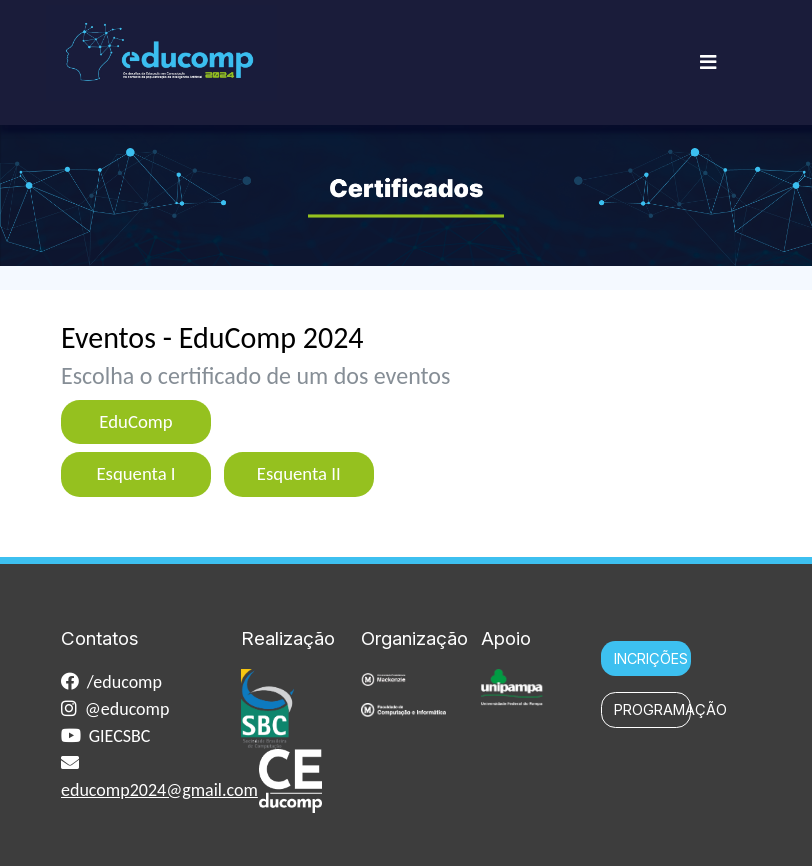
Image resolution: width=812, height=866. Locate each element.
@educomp (127, 709)
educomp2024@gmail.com (159, 790)
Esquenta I (135, 473)
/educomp (124, 682)
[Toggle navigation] (707, 63)
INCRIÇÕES (651, 658)
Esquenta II (299, 473)
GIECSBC (120, 736)
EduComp (135, 421)
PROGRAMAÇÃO (652, 709)
